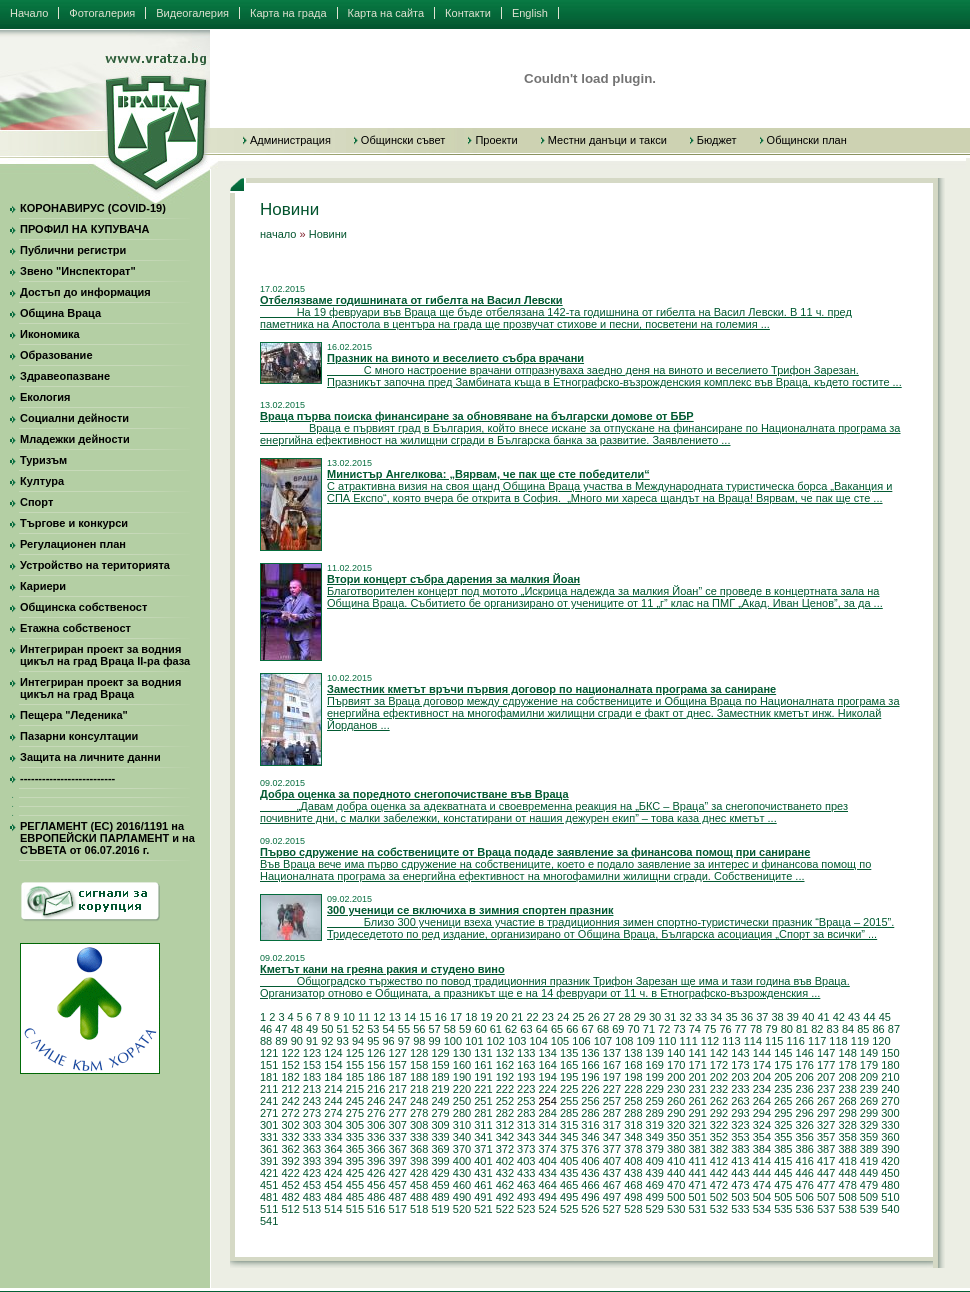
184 (333, 1077)
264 (762, 1101)
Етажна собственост (75, 628)
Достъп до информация (85, 292)
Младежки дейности (75, 439)
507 (826, 1197)
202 (719, 1077)
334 (333, 1137)
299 (869, 1113)
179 (869, 1065)
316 (590, 1125)
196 (590, 1077)
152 (290, 1065)
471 (697, 1185)
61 (496, 1029)
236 (805, 1089)
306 (376, 1125)
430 (462, 1173)
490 (462, 1197)
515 (355, 1209)
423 (312, 1173)
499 (655, 1197)
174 (762, 1065)
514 (333, 1209)
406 (590, 1161)
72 (664, 1029)
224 (547, 1089)
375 (569, 1149)
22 (532, 1017)
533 (740, 1209)
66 (572, 1029)
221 (483, 1089)
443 (740, 1173)
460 (462, 1185)
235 (783, 1089)
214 (333, 1089)
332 (290, 1137)
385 (783, 1149)
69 (618, 1029)
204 (762, 1077)
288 (633, 1113)
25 (578, 1017)
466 (590, 1185)
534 (762, 1209)
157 (398, 1065)
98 (419, 1041)
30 (655, 1017)
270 (890, 1101)
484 (333, 1197)
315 (569, 1125)
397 (398, 1161)
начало (278, 234)
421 (269, 1173)
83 (833, 1029)
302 (290, 1125)
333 (312, 1137)
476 (805, 1185)
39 (793, 1017)
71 (649, 1029)
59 (465, 1029)
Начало (29, 13)
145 (783, 1053)
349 (655, 1137)
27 (609, 1017)
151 (269, 1065)
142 (719, 1053)
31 (670, 1017)
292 (719, 1113)
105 (560, 1041)
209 (869, 1077)
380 (676, 1149)
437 (612, 1173)
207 (826, 1077)
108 (624, 1041)
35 (732, 1017)
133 (526, 1053)
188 (419, 1077)
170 (676, 1065)
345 (569, 1137)
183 (312, 1077)
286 (590, 1113)
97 (404, 1041)
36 (747, 1017)
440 (676, 1173)
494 (547, 1197)
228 (633, 1089)
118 (838, 1041)
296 (805, 1113)
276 (376, 1113)
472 (719, 1185)
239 (869, 1089)
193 (526, 1077)
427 (398, 1173)
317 (612, 1125)
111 (688, 1041)
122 (290, 1053)
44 (869, 1017)
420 (890, 1161)
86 (879, 1029)
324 (762, 1125)
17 (456, 1017)
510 (890, 1197)
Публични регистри (73, 250)
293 (740, 1113)
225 (569, 1089)
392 (290, 1161)
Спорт (36, 502)
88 (266, 1041)
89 (281, 1041)
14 (410, 1017)
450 (890, 1173)
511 (269, 1209)
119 (860, 1041)
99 (434, 1041)
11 (364, 1017)
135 (569, 1053)
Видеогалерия (192, 13)
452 (290, 1185)
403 (526, 1161)
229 (655, 1089)
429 (440, 1173)
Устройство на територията (95, 565)
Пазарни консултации (79, 736)
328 (847, 1125)
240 (890, 1089)
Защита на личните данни (90, 757)
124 (333, 1053)
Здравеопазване (65, 376)
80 (787, 1029)
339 (440, 1137)
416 (805, 1161)
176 (805, 1065)
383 (740, 1149)
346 (590, 1137)
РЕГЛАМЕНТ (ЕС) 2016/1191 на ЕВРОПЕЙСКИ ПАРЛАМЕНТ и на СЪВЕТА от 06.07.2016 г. (107, 838)
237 (826, 1089)
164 (547, 1065)
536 (805, 1209)
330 (890, 1125)
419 (869, 1161)
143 (740, 1053)
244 (333, 1101)
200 (676, 1077)
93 (343, 1041)
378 (633, 1149)
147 (826, 1053)
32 (686, 1017)
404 (547, 1161)
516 (376, 1209)
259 (655, 1101)
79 (771, 1029)
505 (783, 1197)
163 (526, 1065)
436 (590, 1173)
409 (655, 1161)
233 (740, 1089)
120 (881, 1041)
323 (740, 1125)
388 (847, 1149)
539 (869, 1209)
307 (398, 1125)
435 (569, 1173)
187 (398, 1077)
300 (890, 1113)
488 (419, 1197)
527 (612, 1209)
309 (440, 1125)
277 (398, 1113)
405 (569, 1161)
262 (719, 1101)
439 (655, 1173)
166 (590, 1065)
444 (762, 1173)
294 (762, 1113)
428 (419, 1173)
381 (697, 1149)
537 (826, 1209)
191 (483, 1077)
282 (505, 1113)
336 (376, 1137)
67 (588, 1029)
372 (505, 1149)
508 (847, 1197)
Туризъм (43, 460)
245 (355, 1101)
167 (612, 1065)
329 (869, 1125)
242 (290, 1101)
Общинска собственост (83, 607)
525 (569, 1209)
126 (376, 1053)
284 (547, 1113)
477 (826, 1185)
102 (496, 1041)
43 (854, 1017)
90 (297, 1041)
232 (719, 1089)
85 (863, 1029)
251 (483, 1101)
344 (547, 1137)
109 (646, 1041)
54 (389, 1029)
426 (376, 1173)
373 (526, 1149)
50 (327, 1029)
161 (483, 1065)
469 (655, 1185)
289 (655, 1113)
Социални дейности (74, 418)
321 (697, 1125)
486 (376, 1197)
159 (440, 1065)
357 (826, 1137)
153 (312, 1065)
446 (805, 1173)
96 (389, 1041)
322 (719, 1125)
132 (505, 1053)
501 (697, 1197)
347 (612, 1137)
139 (655, 1053)
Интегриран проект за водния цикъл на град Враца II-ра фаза (105, 655)
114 (753, 1041)
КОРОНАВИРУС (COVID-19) (93, 208)
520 (462, 1209)
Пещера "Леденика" (74, 715)
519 (440, 1209)
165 (569, 1065)
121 (269, 1053)
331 (269, 1137)
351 (697, 1137)
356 (805, 1137)
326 (805, 1125)
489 (440, 1197)
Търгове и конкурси (74, 523)
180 (890, 1065)
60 (480, 1029)
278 (419, 1113)
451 (269, 1185)
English (530, 13)
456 (376, 1185)
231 (697, 1089)
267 (826, 1101)
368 (419, 1149)
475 (783, 1185)
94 (358, 1041)
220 (462, 1089)
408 (633, 1161)
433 (526, 1173)
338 (419, 1137)
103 (517, 1041)
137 (612, 1053)
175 (783, 1065)
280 (462, 1113)
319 (655, 1125)
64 (542, 1029)
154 (333, 1065)
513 (312, 1209)
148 (847, 1053)
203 (740, 1077)
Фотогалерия (102, 13)
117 (817, 1041)
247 (398, 1101)
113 (731, 1041)
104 (538, 1041)
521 (483, 1209)
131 (483, 1053)
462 (505, 1185)
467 (612, 1185)
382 (719, 1149)
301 (269, 1125)
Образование (56, 355)
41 (823, 1017)
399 (440, 1161)
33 (701, 1017)
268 (847, 1101)
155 (355, 1065)
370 (462, 1149)
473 (740, 1185)
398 (419, 1161)
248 (419, 1101)
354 (762, 1137)
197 (612, 1077)
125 (355, 1053)
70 (634, 1029)
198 (633, 1077)
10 (349, 1017)
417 (826, 1161)
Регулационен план (73, 544)
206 (805, 1077)
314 (547, 1125)
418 (847, 1161)
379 (655, 1149)
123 (312, 1053)
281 (483, 1113)
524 (547, 1209)
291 (697, 1113)
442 (719, 1173)
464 (547, 1185)
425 (355, 1173)
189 (440, 1077)
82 (817, 1029)
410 (676, 1161)
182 (290, 1077)
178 (847, 1065)
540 (890, 1209)
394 (333, 1161)
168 (633, 1065)
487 (398, 1197)
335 (355, 1137)
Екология (45, 397)
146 (805, 1053)
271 (269, 1113)
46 (266, 1029)
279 (440, 1113)
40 (808, 1017)
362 (290, 1149)
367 (398, 1149)
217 (398, 1089)
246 (376, 1101)
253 (526, 1101)
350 (676, 1137)
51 (343, 1029)
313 (526, 1125)
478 (847, 1185)
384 (762, 1149)
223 (526, 1089)
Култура (42, 481)
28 (624, 1017)
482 (290, 1197)
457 (398, 1185)
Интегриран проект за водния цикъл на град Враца (100, 688)
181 (269, 1077)
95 (373, 1041)
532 (719, 1209)
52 (358, 1029)
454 (333, 1185)
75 (710, 1029)
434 (547, 1173)
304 (333, 1125)
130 (462, 1053)
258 (633, 1101)
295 (783, 1113)
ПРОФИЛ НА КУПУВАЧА (84, 229)
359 (869, 1137)
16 (441, 1017)
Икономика (50, 334)
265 (783, 1101)
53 (373, 1029)
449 (869, 1173)
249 (440, 1101)
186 (376, 1077)
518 (419, 1209)
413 (740, 1161)
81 (802, 1029)
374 (547, 1149)
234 (762, 1089)
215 (355, 1089)
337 (398, 1137)
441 (697, 1173)
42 (839, 1017)
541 (269, 1221)
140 (676, 1053)
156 (376, 1065)
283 (526, 1113)
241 (269, 1101)
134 (547, 1053)
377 (612, 1149)
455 (355, 1185)
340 (462, 1137)
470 (676, 1185)
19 (487, 1017)
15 (425, 1017)
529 (655, 1209)
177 (826, 1065)
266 (805, 1101)
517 (398, 1209)
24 (563, 1017)
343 (526, 1137)
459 (440, 1185)
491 (483, 1197)
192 (505, 1077)
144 (762, 1053)
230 (676, 1089)
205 (783, 1077)
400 (462, 1161)
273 (312, 1113)
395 (355, 1161)
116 (796, 1041)
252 (505, 1101)
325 (783, 1125)
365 (355, 1149)
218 (419, 1089)
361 (269, 1149)
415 (783, 1161)
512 (290, 1209)
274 (333, 1113)
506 (805, 1197)
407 (612, 1161)
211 (269, 1089)
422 (290, 1173)
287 (612, 1113)
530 (676, 1209)
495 (569, 1197)
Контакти (468, 13)
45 (885, 1017)
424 (333, 1173)
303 (312, 1125)
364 (333, 1149)
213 (312, 1089)
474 (762, 1185)
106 (581, 1041)
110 (667, 1041)
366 (376, 1149)
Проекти (496, 140)
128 (419, 1053)
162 (505, 1065)
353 (740, 1137)
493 (526, 1197)
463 (526, 1185)
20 (502, 1017)
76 (725, 1029)
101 (474, 1041)
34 (716, 1017)
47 (281, 1029)
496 (590, 1197)
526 (590, 1209)
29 (640, 1017)
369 (440, 1149)
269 (869, 1101)
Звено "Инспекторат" (78, 271)
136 (590, 1053)
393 (312, 1161)
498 (633, 1197)
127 (398, 1053)
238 (847, 1089)
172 (719, 1065)
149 (869, 1053)
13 (395, 1017)
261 (697, 1101)
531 (697, 1209)
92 (327, 1041)
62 (511, 1029)
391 (269, 1161)
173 (740, 1065)
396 (376, 1161)
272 (290, 1113)
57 (434, 1029)
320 (676, 1125)
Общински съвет (403, 140)
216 (376, 1089)
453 (312, 1185)
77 (741, 1029)
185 (355, 1077)
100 (453, 1041)
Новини (328, 234)
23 (548, 1017)
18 (471, 1017)
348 (633, 1137)
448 (847, 1173)
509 (869, 1197)
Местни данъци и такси (607, 140)
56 (419, 1029)
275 (355, 1113)
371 (483, 1149)
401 (483, 1161)
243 (312, 1101)
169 (655, 1065)
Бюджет (717, 140)
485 (355, 1197)
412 (719, 1161)
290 (676, 1113)
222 (505, 1089)
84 (848, 1029)
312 (505, 1125)
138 (633, 1053)
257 (612, 1101)
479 (869, 1185)
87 (894, 1029)
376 (590, 1149)
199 (655, 1077)
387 (826, 1149)
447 (826, 1173)
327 (826, 1125)
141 (697, 1053)
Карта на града (288, 13)
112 (710, 1041)
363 (312, 1149)
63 (526, 1029)
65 (557, 1029)
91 (312, 1041)
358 (847, 1137)
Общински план (807, 140)
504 (762, 1197)
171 (697, 1065)
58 (450, 1029)
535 (783, 1209)
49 (312, 1029)
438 (633, 1173)
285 (569, 1113)
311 (483, 1125)
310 (462, 1125)
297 (826, 1113)
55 (404, 1029)
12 (379, 1017)
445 (783, 1173)
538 (847, 1209)
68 (603, 1029)
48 (297, 1029)
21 (517, 1017)
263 (740, 1101)
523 (526, 1209)
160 (462, 1065)
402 (505, 1161)
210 (890, 1077)
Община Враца (60, 313)
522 (505, 1209)
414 (762, 1161)
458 (419, 1185)
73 (679, 1029)
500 (676, 1197)
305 (355, 1125)
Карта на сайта (386, 13)
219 (440, 1089)
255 (569, 1101)
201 (697, 1077)
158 (419, 1065)
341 (483, 1137)
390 (890, 1149)
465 (569, 1185)
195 (569, 1077)
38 (777, 1017)
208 (847, 1077)
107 (603, 1041)
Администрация (290, 140)
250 (462, 1101)
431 (483, 1173)
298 (847, 1113)
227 (612, 1089)
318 (633, 1125)
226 (590, 1089)
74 (695, 1029)
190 (462, 1077)
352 (719, 1137)
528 (633, 1209)
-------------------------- (67, 778)
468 (633, 1185)
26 (594, 1017)
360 (890, 1137)
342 (505, 1137)
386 (805, 1149)
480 (890, 1185)
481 (269, 1197)
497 (612, 1197)
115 (774, 1041)
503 (740, 1197)
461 (483, 1185)
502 (719, 1197)
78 (756, 1029)
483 (312, 1197)
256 (590, 1101)
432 (505, 1173)
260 (676, 1101)
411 (697, 1161)
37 (762, 1017)
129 (440, 1053)
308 (419, 1125)
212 (290, 1089)
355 (783, 1137)
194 (547, 1077)
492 (505, 1197)
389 (869, 1149)
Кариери (43, 586)
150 (890, 1053)
